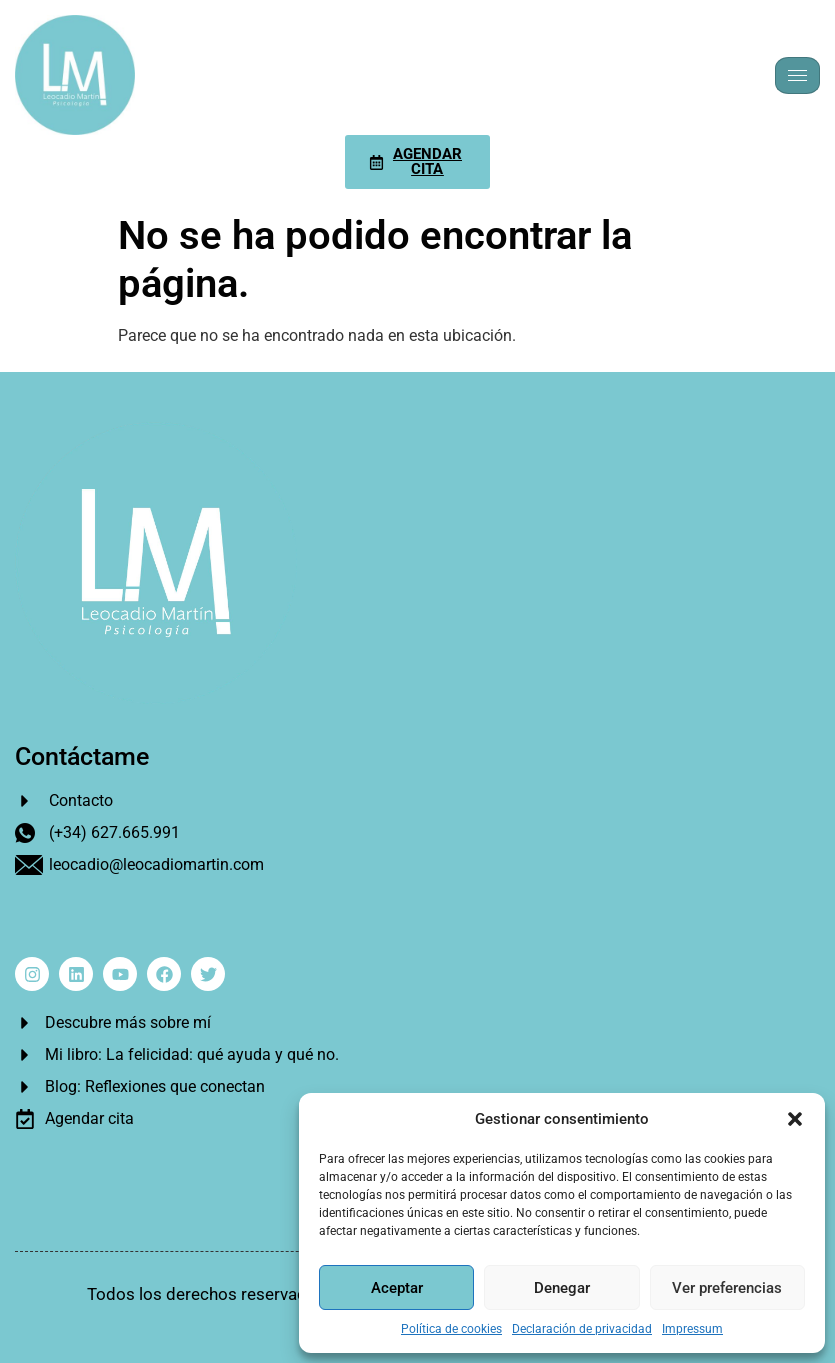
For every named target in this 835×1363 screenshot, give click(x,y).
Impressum (692, 1329)
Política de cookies (451, 1329)
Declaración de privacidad (582, 1329)
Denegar (562, 1288)
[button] (795, 1119)
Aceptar (397, 1288)
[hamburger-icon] (797, 75)
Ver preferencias (727, 1288)
